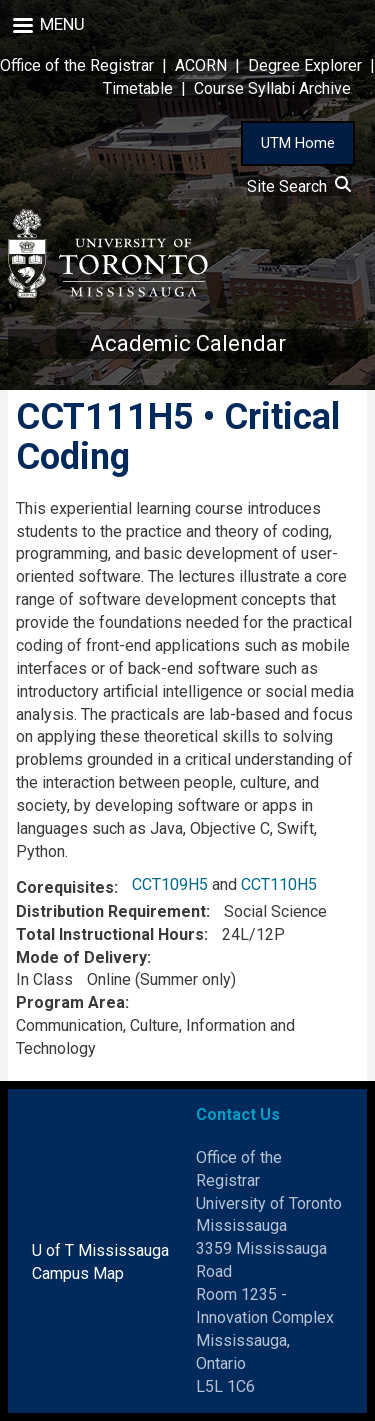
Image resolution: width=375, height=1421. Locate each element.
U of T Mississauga (100, 1250)
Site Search (299, 186)
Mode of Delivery (81, 957)
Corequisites (65, 887)
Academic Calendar (188, 343)
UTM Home (298, 143)
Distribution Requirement (111, 911)
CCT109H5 (170, 884)
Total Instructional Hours (110, 934)
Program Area (70, 1002)
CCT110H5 (279, 884)
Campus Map (78, 1273)
